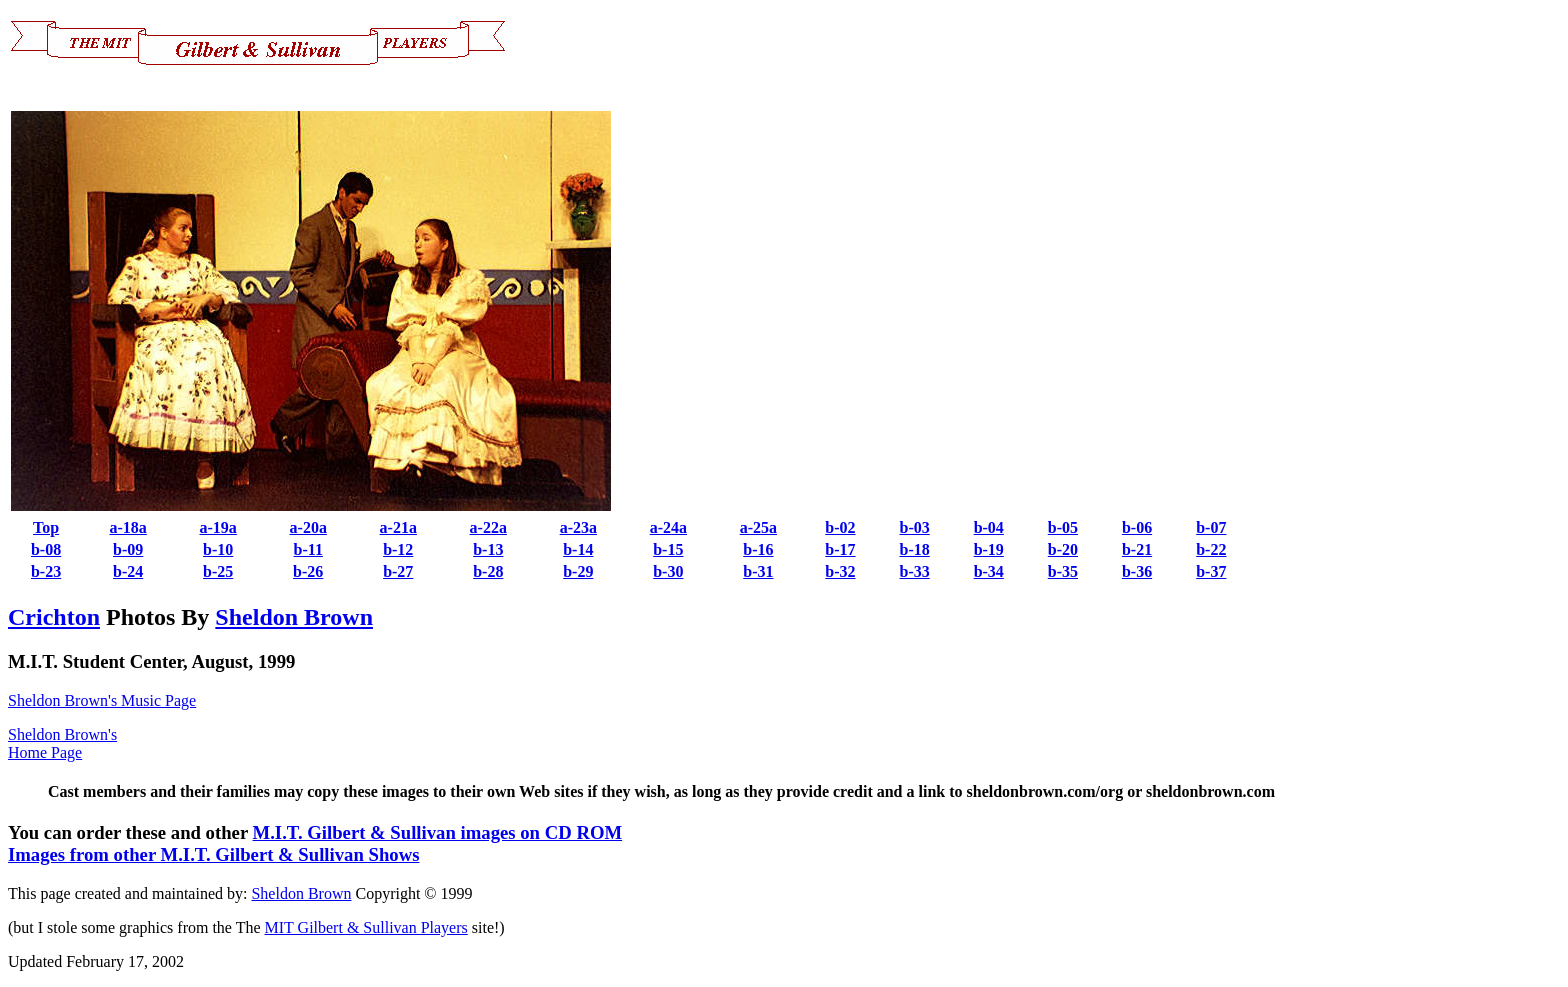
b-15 (668, 549)
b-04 (989, 527)
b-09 (128, 549)
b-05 (1063, 527)
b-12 (398, 549)
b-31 (758, 571)
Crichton (54, 617)
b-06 (1137, 527)
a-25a (758, 527)
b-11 (308, 549)
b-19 (989, 549)
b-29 (578, 571)
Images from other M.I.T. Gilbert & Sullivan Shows (213, 854)
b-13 (488, 549)
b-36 (1137, 571)
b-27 (398, 571)
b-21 (1137, 549)
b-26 (308, 571)
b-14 (578, 549)
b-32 (840, 571)
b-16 (758, 549)
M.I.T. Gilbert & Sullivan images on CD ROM (438, 832)
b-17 (840, 549)
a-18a (127, 527)
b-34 (989, 571)
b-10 (218, 549)
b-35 (1063, 571)
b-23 (46, 571)
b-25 (218, 571)
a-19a (218, 527)
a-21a (398, 527)
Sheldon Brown (294, 617)
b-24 (128, 571)
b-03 (914, 527)
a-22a (488, 527)
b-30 (668, 571)
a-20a (308, 527)
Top (46, 527)
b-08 (46, 549)
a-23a (578, 527)
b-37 (1211, 571)
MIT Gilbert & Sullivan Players (366, 927)
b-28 (488, 571)
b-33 (914, 571)
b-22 (1211, 549)
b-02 (840, 527)
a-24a (668, 527)
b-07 (1211, 527)
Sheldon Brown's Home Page (62, 743)
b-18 (914, 549)
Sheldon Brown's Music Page (102, 700)
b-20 (1063, 549)
